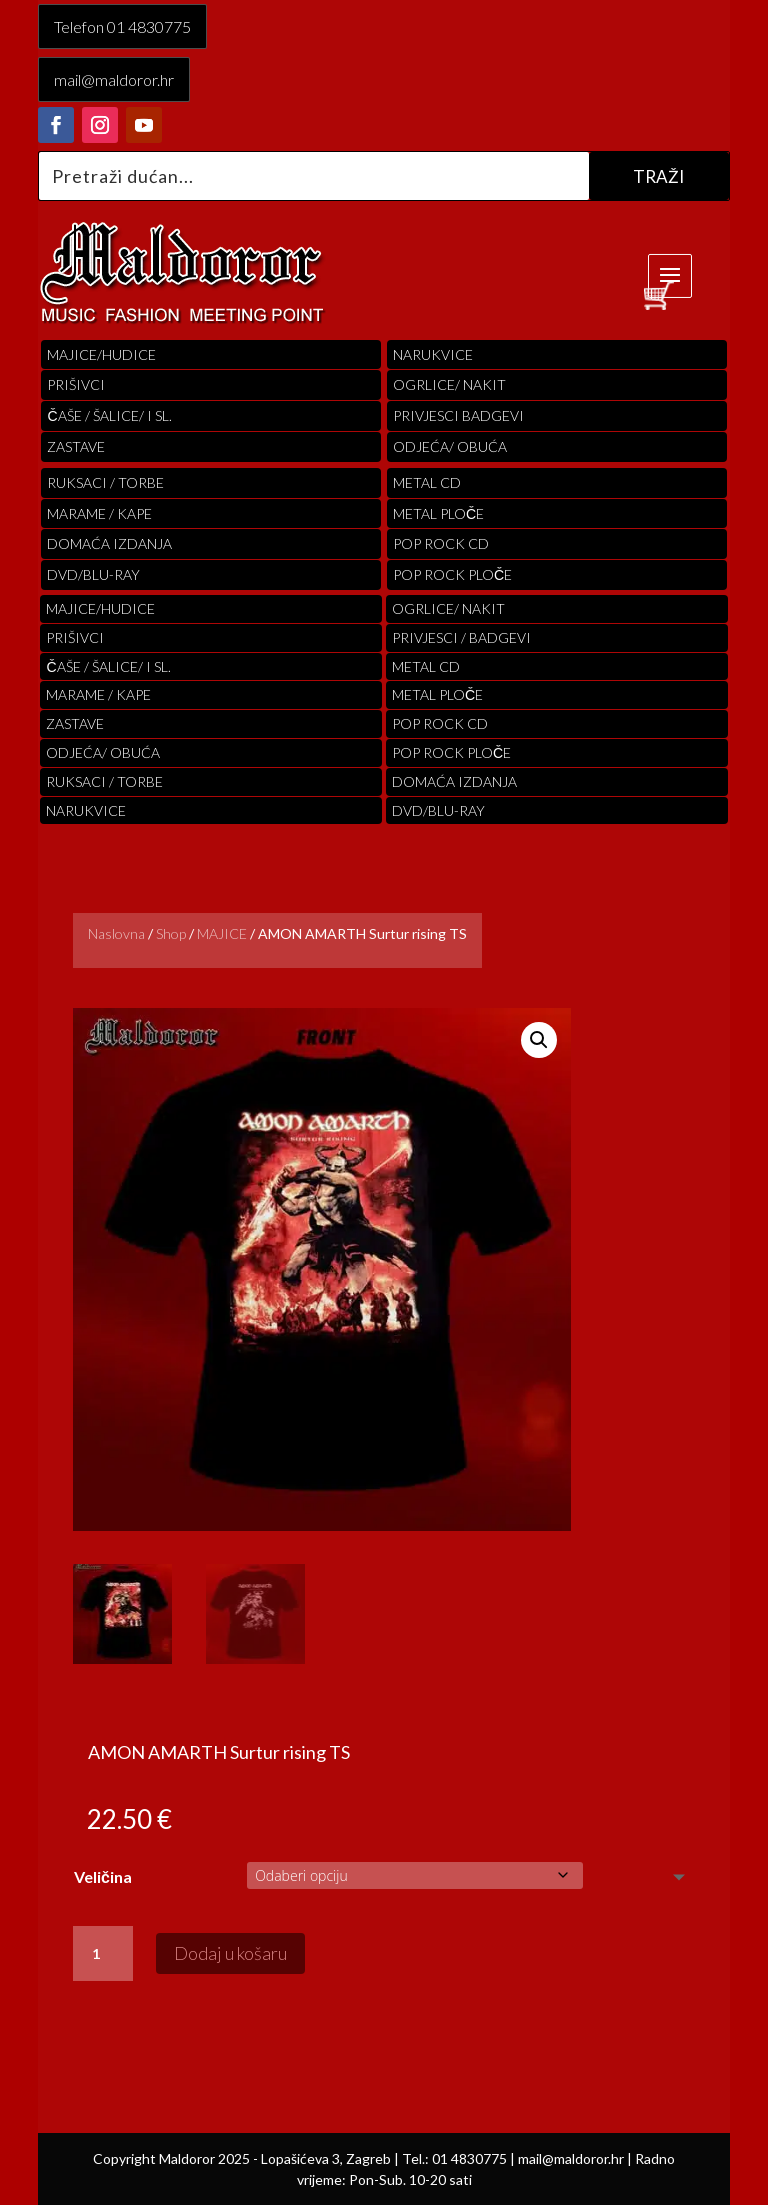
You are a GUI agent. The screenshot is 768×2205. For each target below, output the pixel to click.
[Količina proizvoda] (103, 1954)
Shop (171, 933)
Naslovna (116, 933)
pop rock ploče (452, 574)
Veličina (103, 1876)
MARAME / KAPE (99, 513)
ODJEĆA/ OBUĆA (450, 446)
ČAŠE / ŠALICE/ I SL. (109, 415)
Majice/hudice (101, 354)
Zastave (76, 446)
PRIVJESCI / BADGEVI (461, 637)
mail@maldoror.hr (114, 79)
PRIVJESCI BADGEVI (458, 415)
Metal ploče (438, 513)
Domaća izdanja (109, 543)
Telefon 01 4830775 (122, 26)
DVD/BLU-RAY (93, 574)
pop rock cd (441, 543)
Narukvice (433, 354)
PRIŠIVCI (76, 384)
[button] (539, 1040)
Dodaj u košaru (230, 1953)
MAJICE (222, 933)
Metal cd (427, 482)
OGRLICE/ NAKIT (449, 384)
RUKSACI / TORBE (105, 482)
